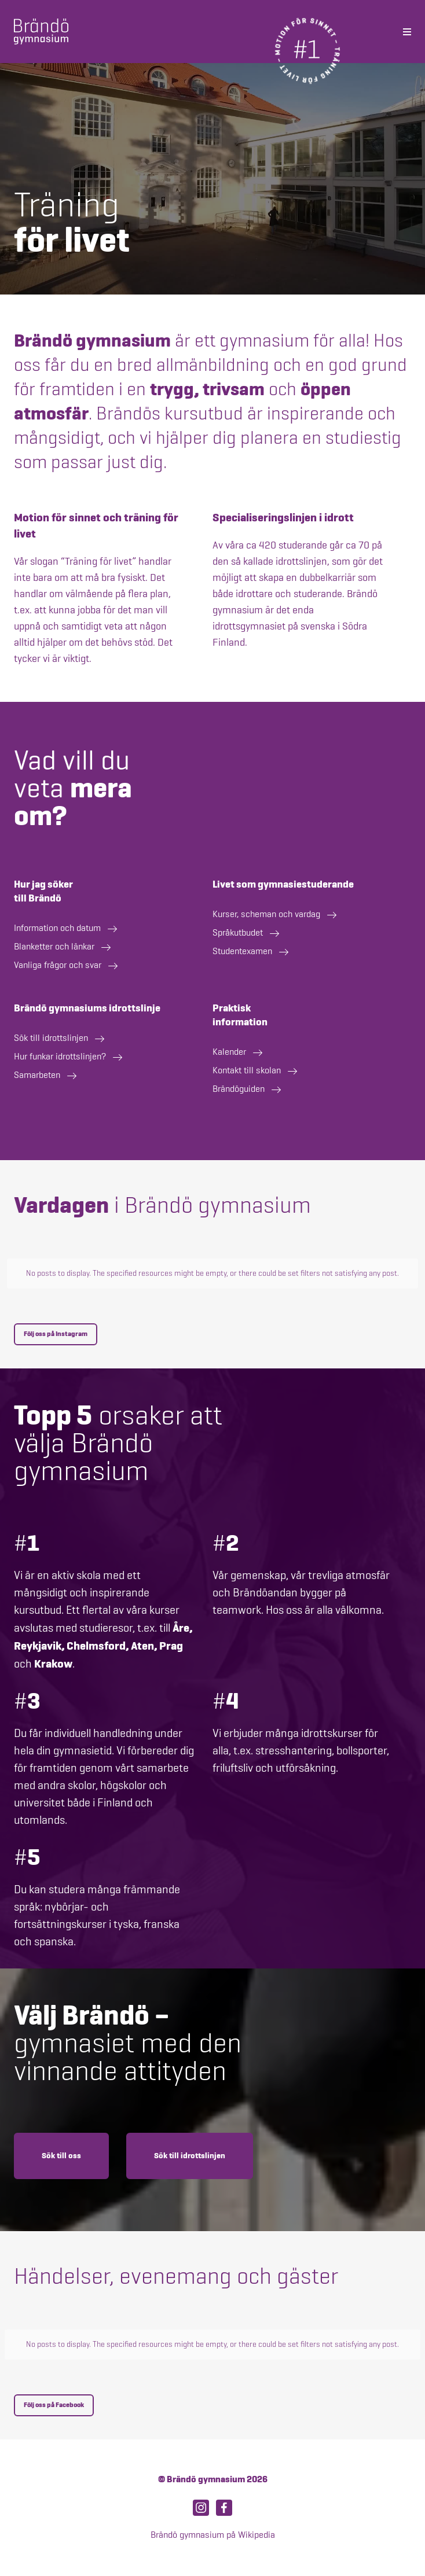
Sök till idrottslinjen (189, 2156)
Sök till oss (61, 2156)
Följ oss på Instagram (55, 1334)
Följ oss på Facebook (54, 2405)
